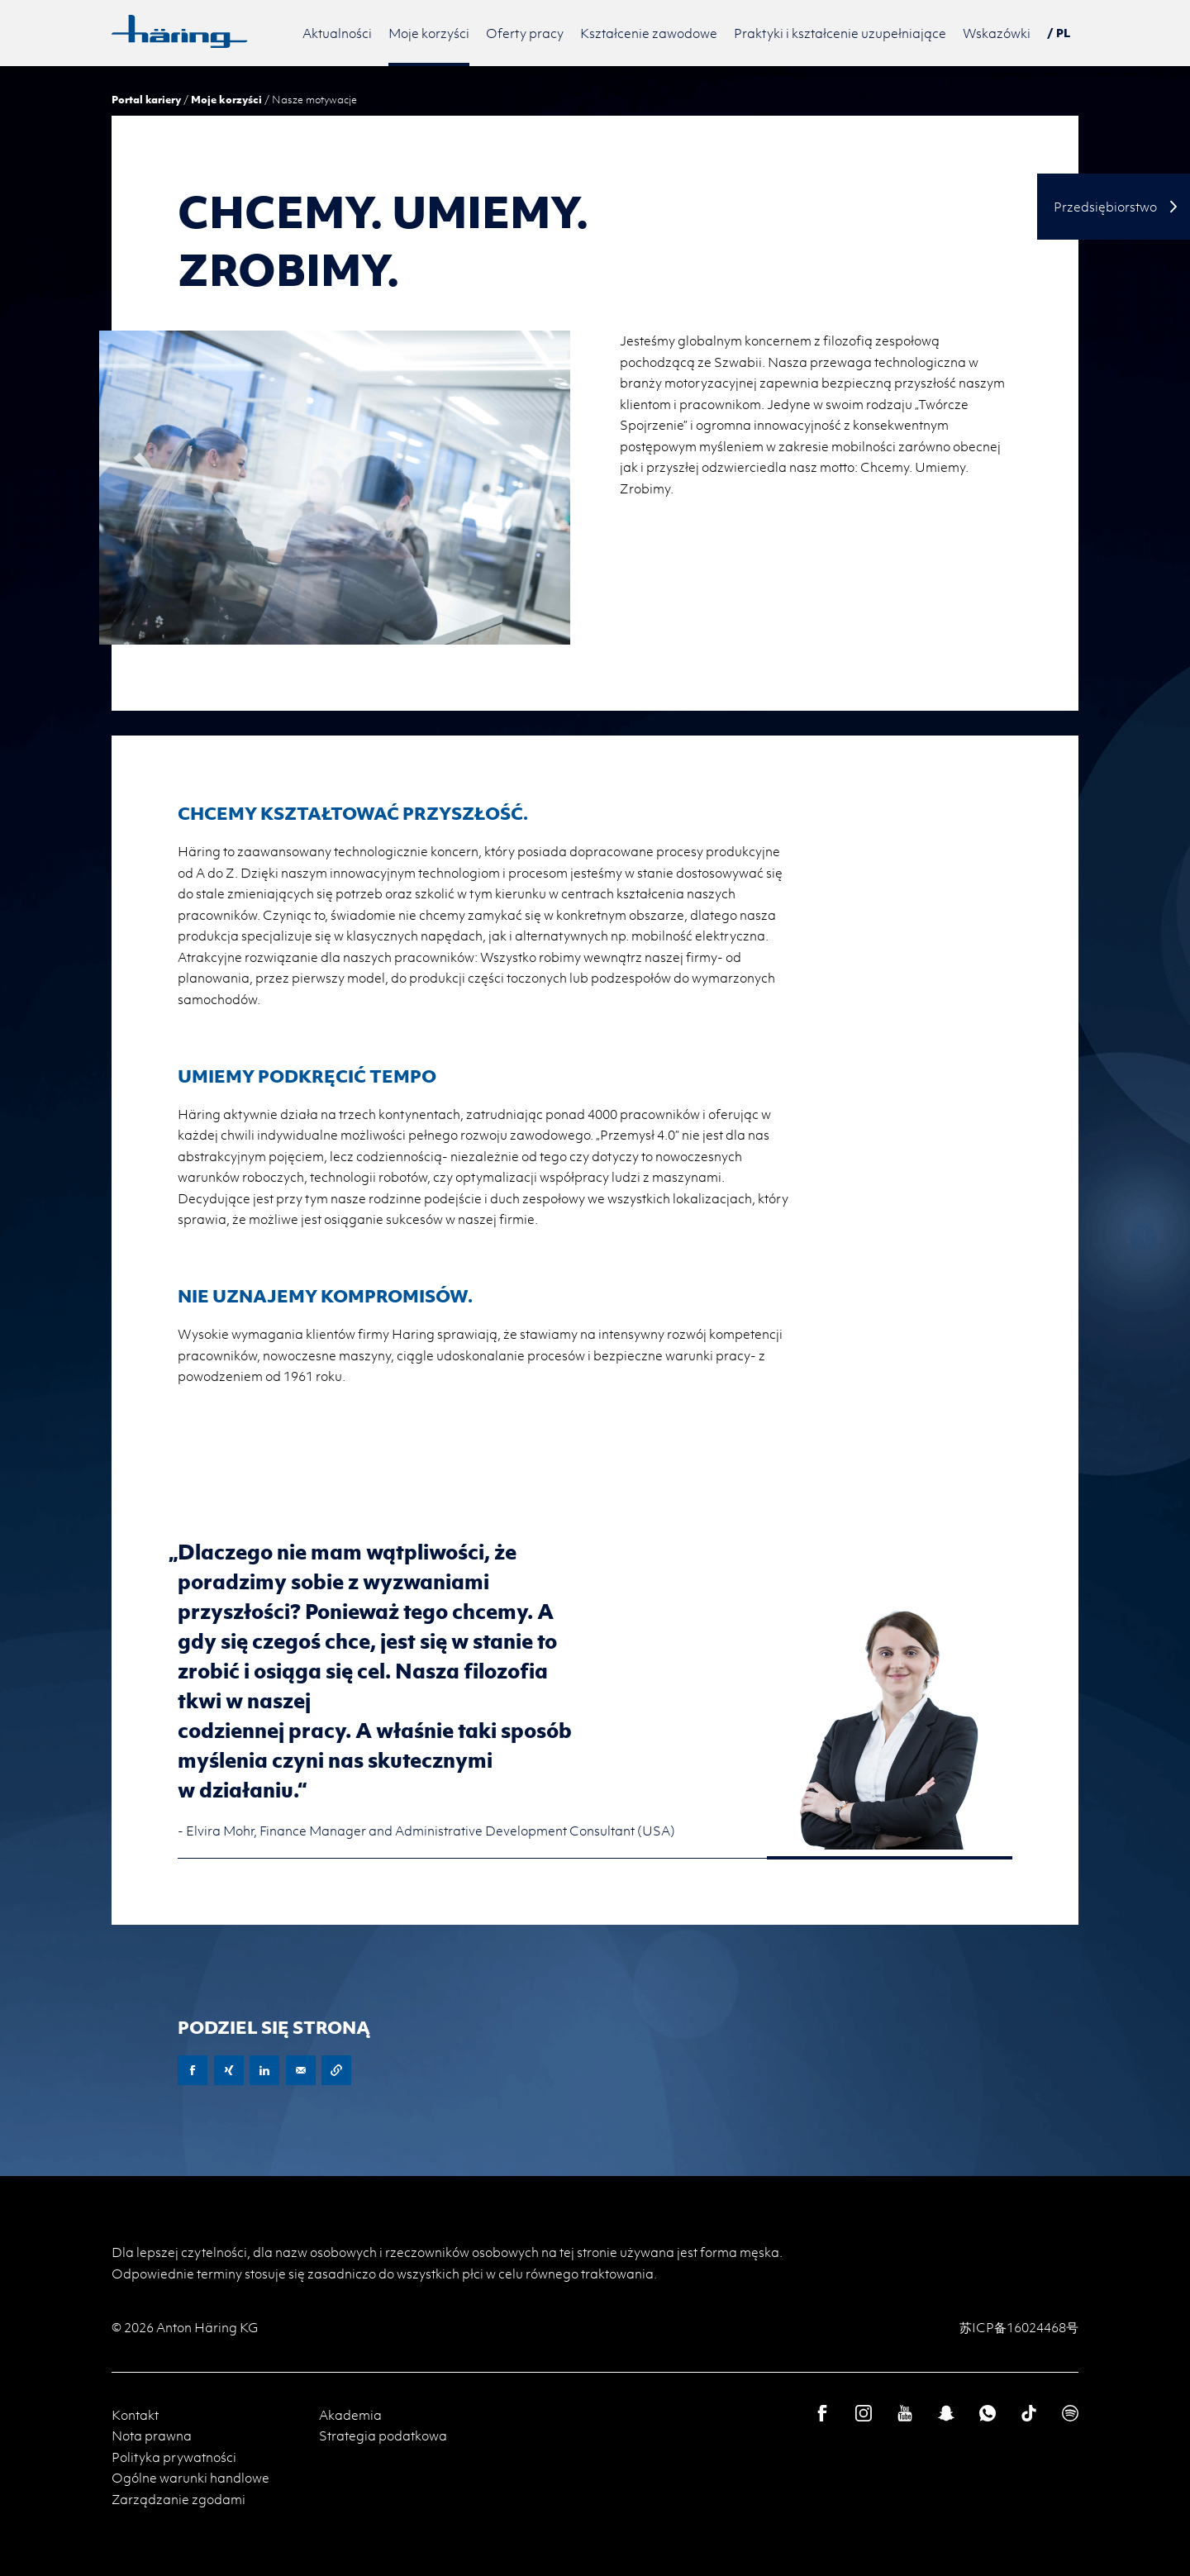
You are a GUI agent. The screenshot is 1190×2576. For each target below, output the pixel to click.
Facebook (192, 2070)
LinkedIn (264, 2070)
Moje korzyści (226, 99)
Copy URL (336, 2070)
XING (229, 2070)
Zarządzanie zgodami (178, 2499)
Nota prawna (152, 2435)
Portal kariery (146, 99)
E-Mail (301, 2070)
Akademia (350, 2415)
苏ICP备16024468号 (1018, 2327)
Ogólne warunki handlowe (190, 2478)
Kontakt (135, 2415)
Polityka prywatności (174, 2457)
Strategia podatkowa (383, 2435)
